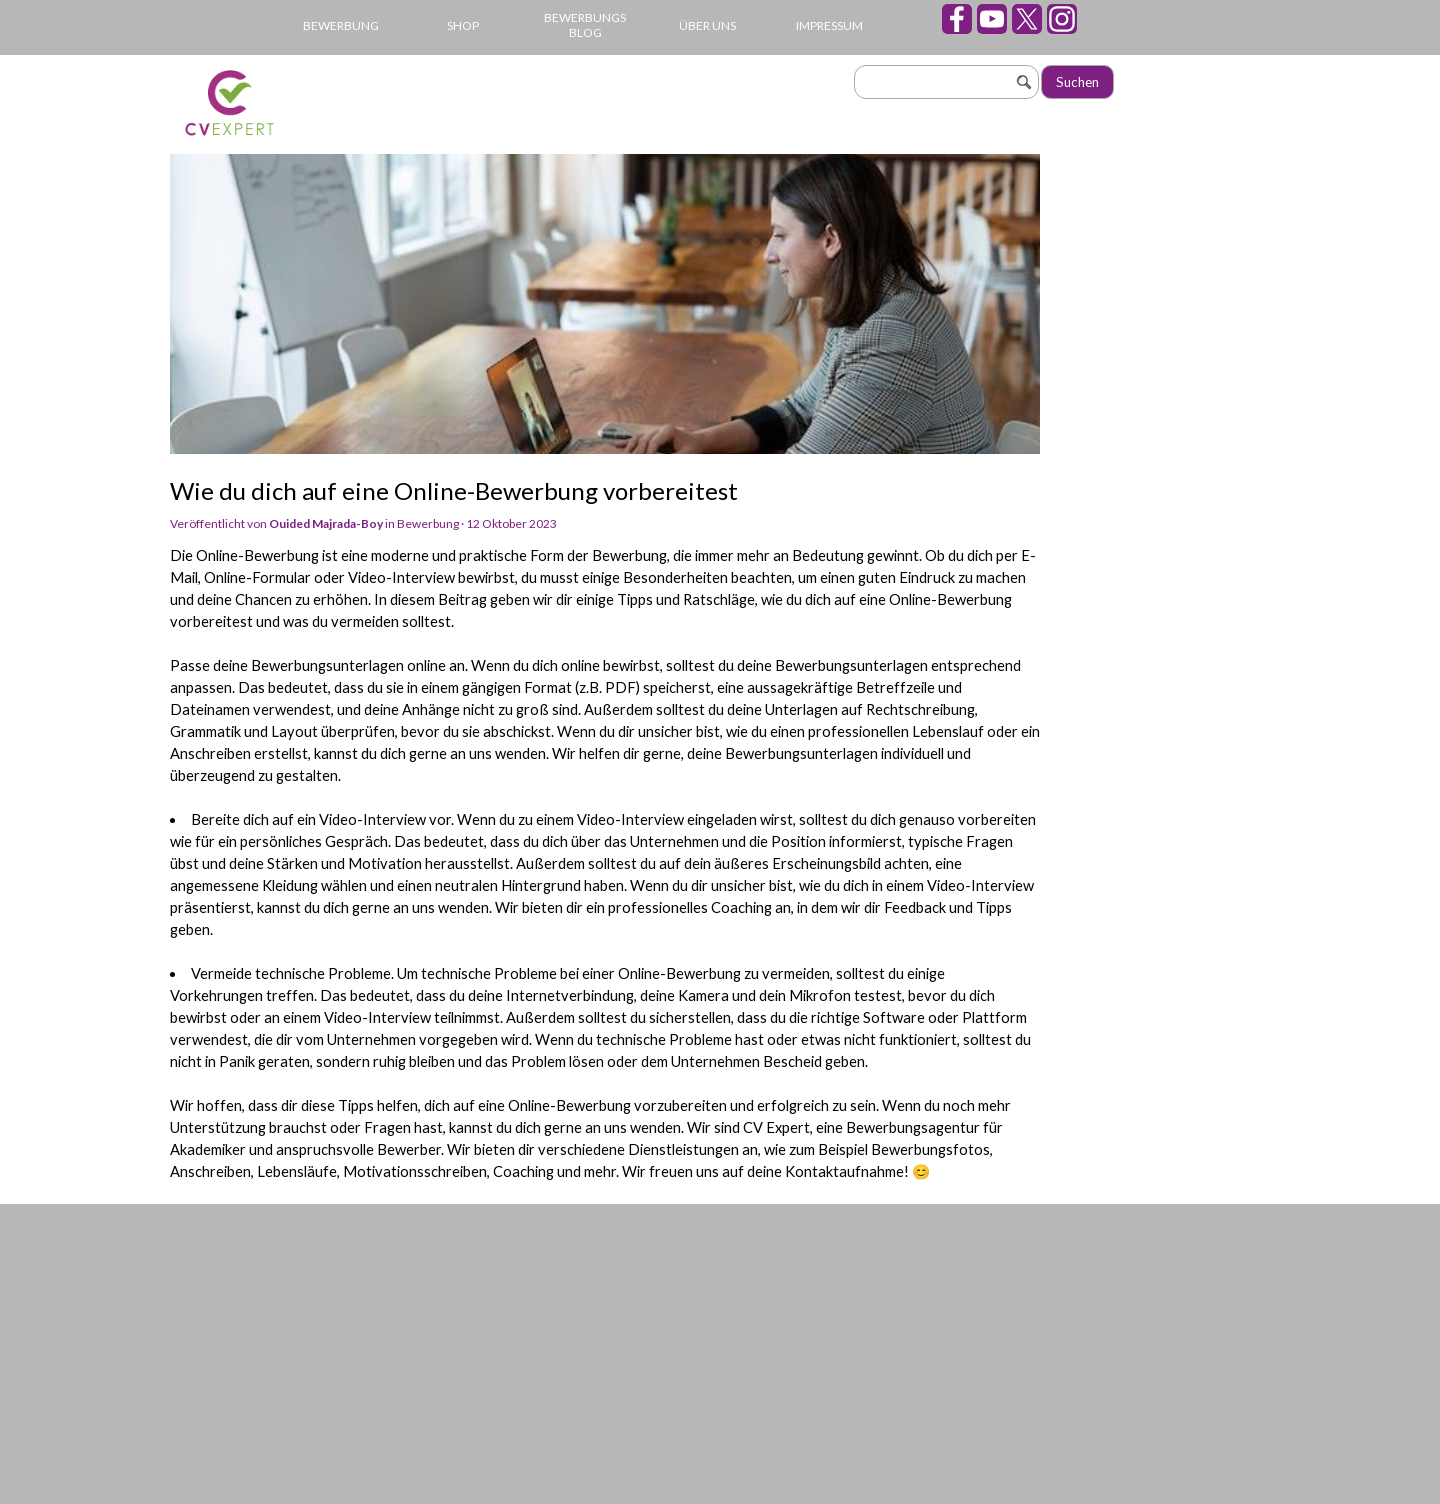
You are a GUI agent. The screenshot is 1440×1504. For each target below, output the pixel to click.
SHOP (463, 25)
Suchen (1077, 82)
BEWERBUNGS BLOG (585, 25)
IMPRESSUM (829, 25)
